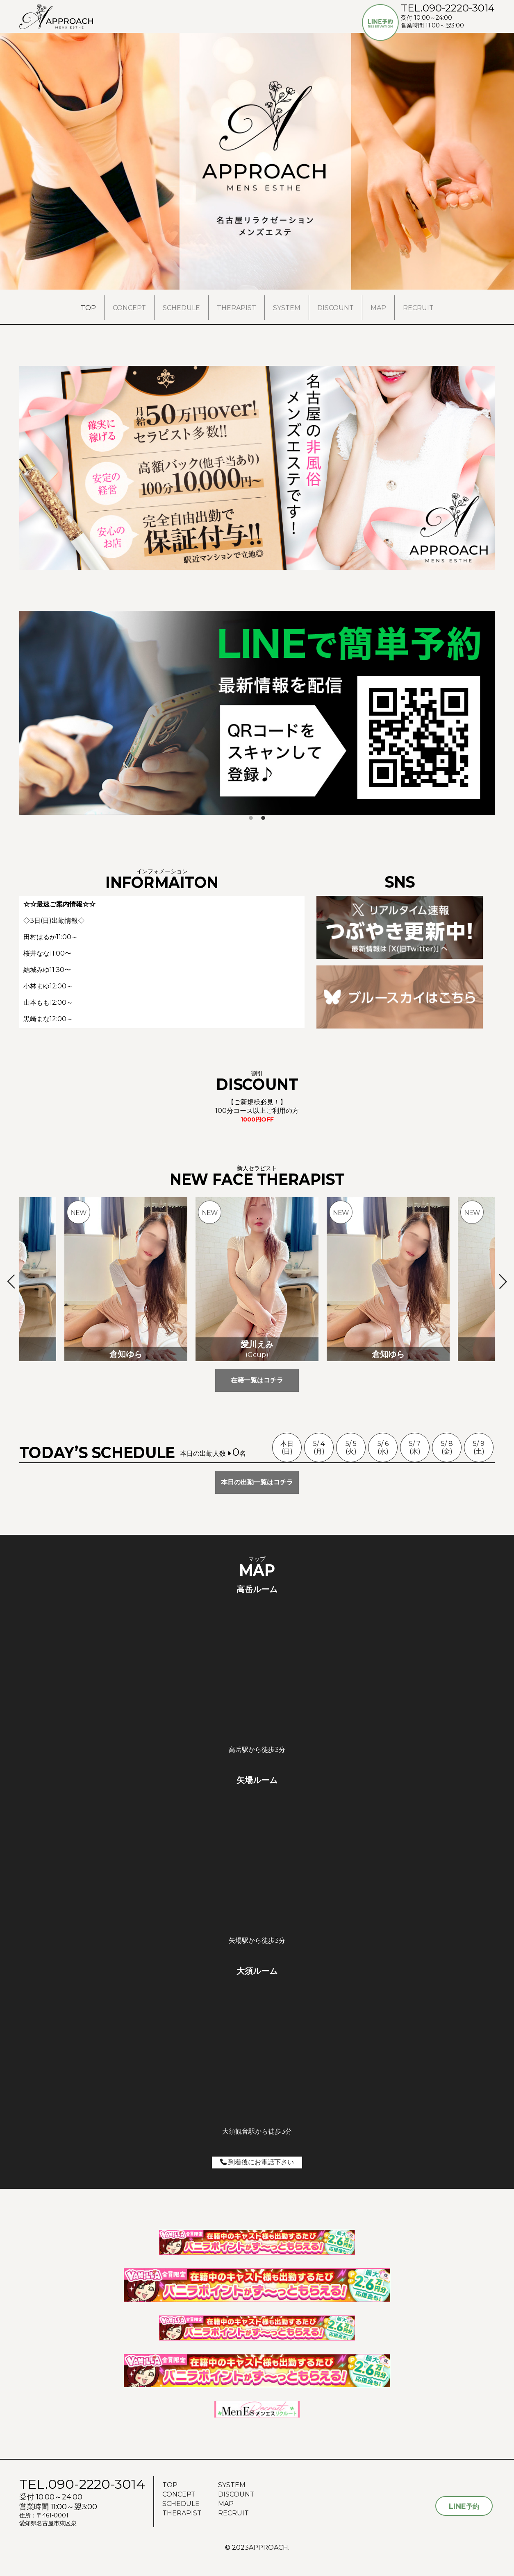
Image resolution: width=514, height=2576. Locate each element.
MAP (378, 308)
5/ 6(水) (383, 1447)
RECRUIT (418, 308)
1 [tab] (251, 818)
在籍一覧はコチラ (257, 1380)
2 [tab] (263, 818)
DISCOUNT (335, 308)
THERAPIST (236, 308)
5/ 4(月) (319, 1447)
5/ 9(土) (478, 1447)
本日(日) (286, 1447)
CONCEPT (129, 308)
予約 (464, 2506)
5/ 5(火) (351, 1447)
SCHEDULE (181, 308)
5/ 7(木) (415, 1447)
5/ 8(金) (447, 1447)
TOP (88, 308)
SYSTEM (286, 308)
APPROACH (268, 2547)
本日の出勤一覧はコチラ (257, 1482)
